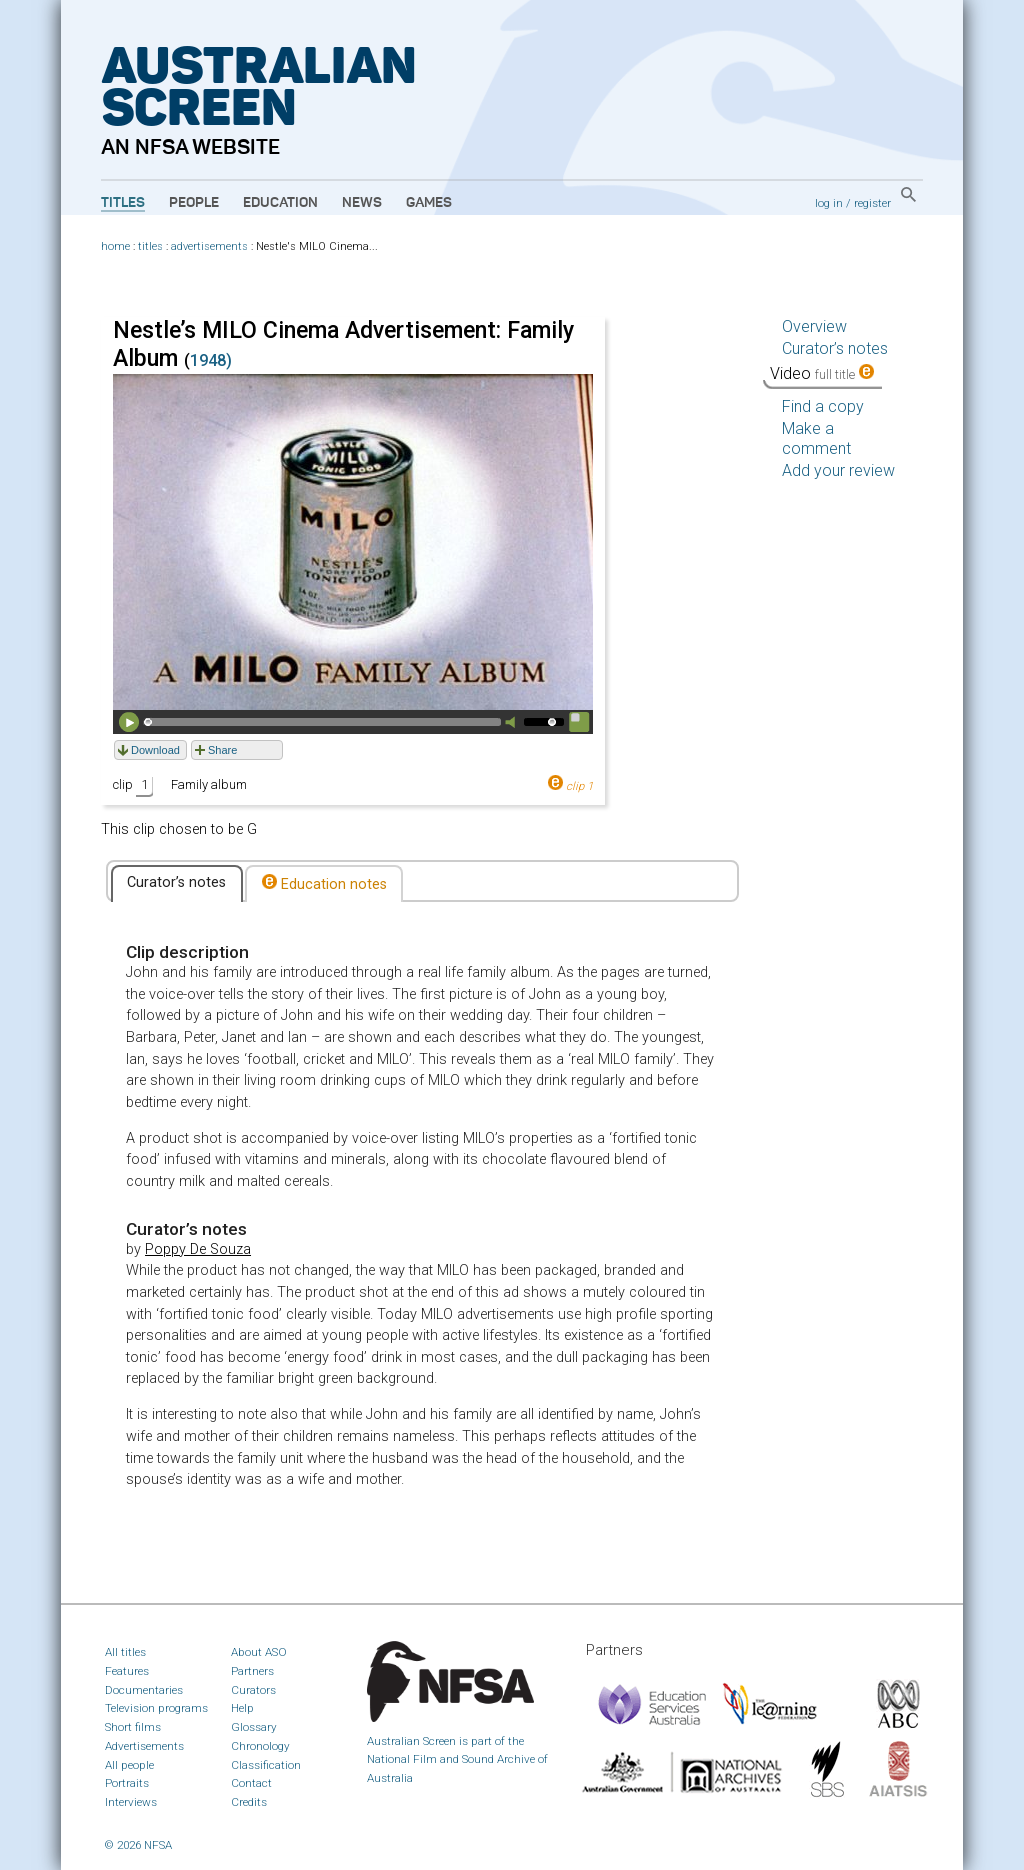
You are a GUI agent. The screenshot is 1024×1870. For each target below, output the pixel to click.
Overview (814, 326)
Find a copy (823, 406)
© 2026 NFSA (138, 1845)
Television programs (156, 1708)
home (115, 246)
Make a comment (816, 438)
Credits (249, 1802)
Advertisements (144, 1746)
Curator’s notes (176, 882)
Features (127, 1671)
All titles (125, 1652)
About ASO (259, 1652)
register (872, 203)
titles (150, 246)
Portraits (127, 1783)
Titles (123, 203)
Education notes (324, 883)
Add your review (838, 470)
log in (829, 203)
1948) (211, 360)
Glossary (254, 1727)
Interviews (131, 1802)
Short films (133, 1727)
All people (129, 1765)
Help (242, 1708)
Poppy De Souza (198, 1249)
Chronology (260, 1746)
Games (429, 203)
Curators (253, 1690)
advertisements (209, 246)
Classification (266, 1765)
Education (280, 203)
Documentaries (144, 1690)
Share (222, 750)
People (194, 203)
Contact (251, 1783)
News (362, 203)
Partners (252, 1671)
